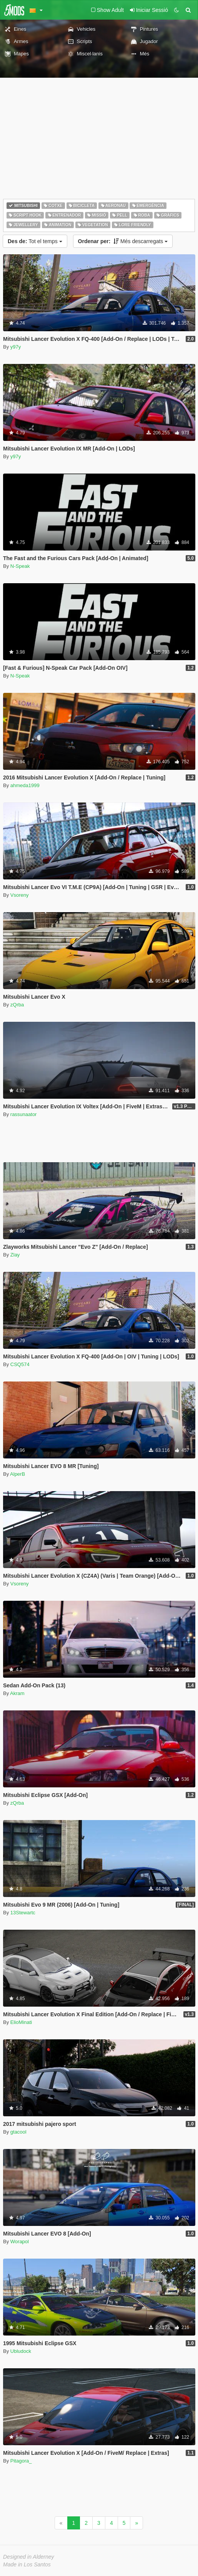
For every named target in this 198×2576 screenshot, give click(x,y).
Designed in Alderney (28, 2557)
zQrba (17, 1005)
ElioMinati (21, 2022)
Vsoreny (19, 895)
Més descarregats (123, 241)
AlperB (17, 1474)
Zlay (15, 1255)
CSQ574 (20, 1364)
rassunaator (23, 1114)
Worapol (19, 2241)
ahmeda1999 (25, 785)
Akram (17, 1693)
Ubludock (20, 2351)
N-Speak (20, 566)
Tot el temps (35, 241)
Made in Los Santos (27, 2564)
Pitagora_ (21, 2461)
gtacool (18, 2132)
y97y (15, 347)
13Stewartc (22, 1912)
